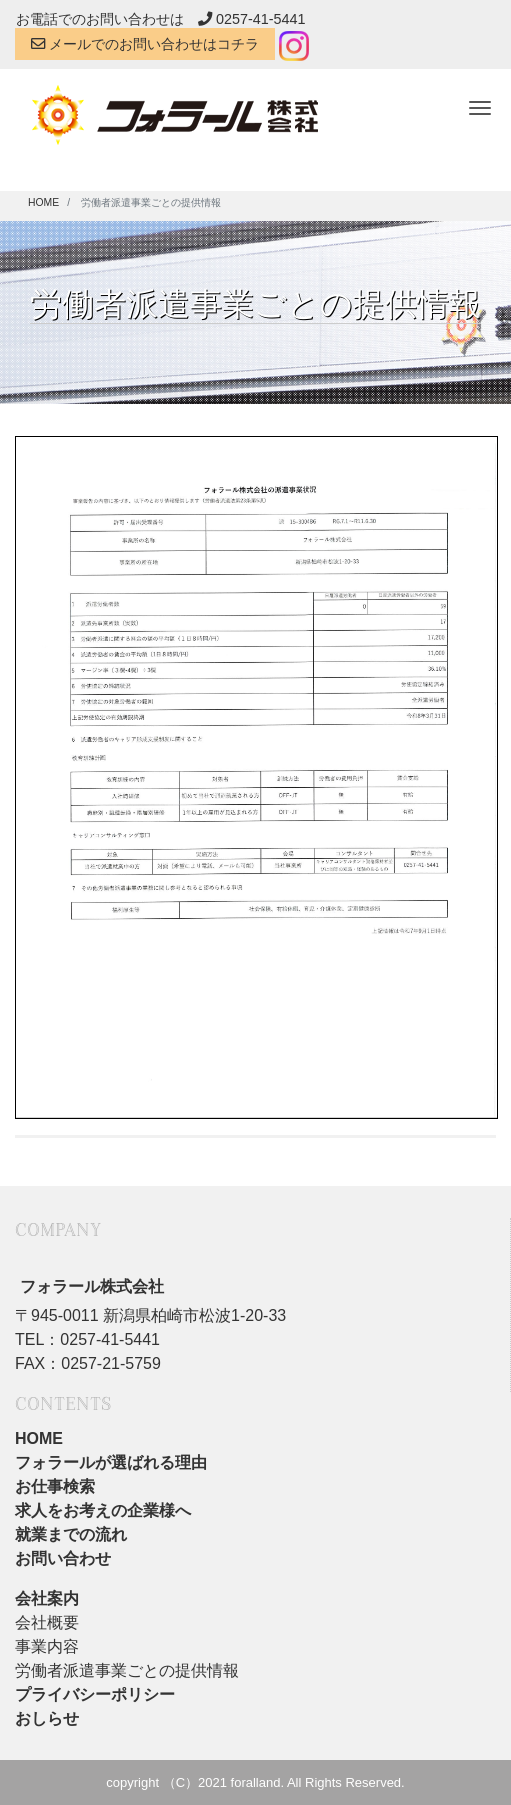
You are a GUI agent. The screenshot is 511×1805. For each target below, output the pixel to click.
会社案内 (47, 1598)
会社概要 (47, 1622)
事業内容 (47, 1646)
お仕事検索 (55, 1486)
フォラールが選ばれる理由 (111, 1462)
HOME (39, 1438)
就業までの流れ (71, 1534)
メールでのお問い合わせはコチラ (145, 44)
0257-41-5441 (252, 19)
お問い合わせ (63, 1558)
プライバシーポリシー (95, 1694)
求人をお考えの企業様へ (103, 1510)
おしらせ (47, 1718)
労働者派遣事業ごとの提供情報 (127, 1670)
